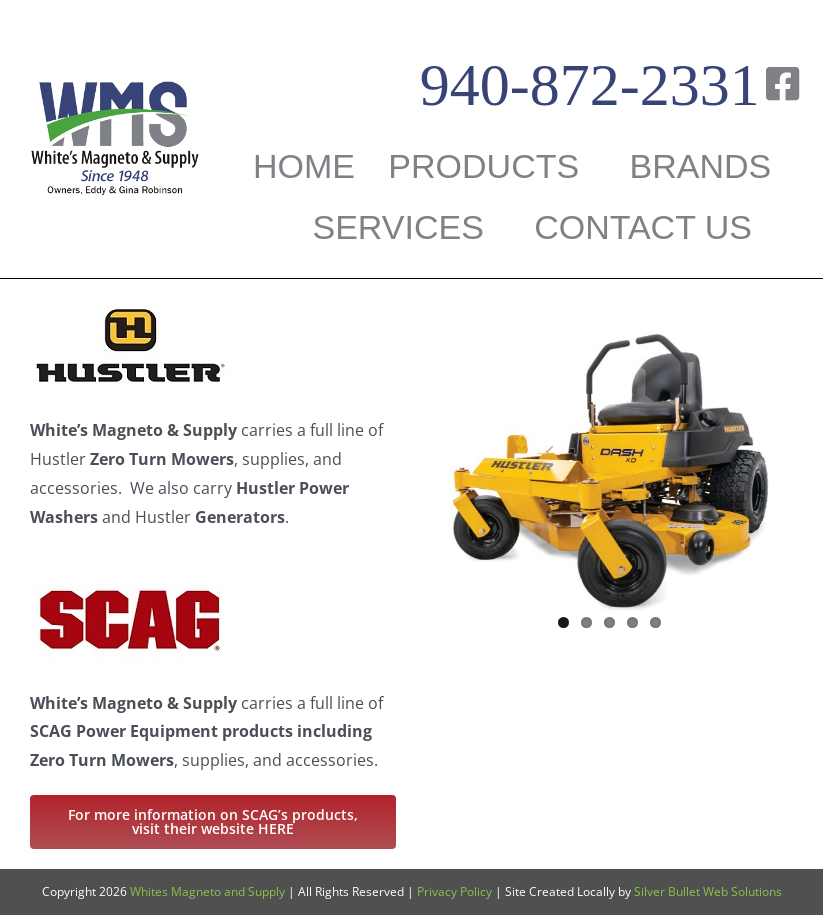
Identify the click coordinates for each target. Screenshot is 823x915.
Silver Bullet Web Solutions (708, 891)
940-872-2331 (590, 85)
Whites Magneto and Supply (207, 891)
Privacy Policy (454, 891)
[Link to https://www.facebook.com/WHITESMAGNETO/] (782, 84)
